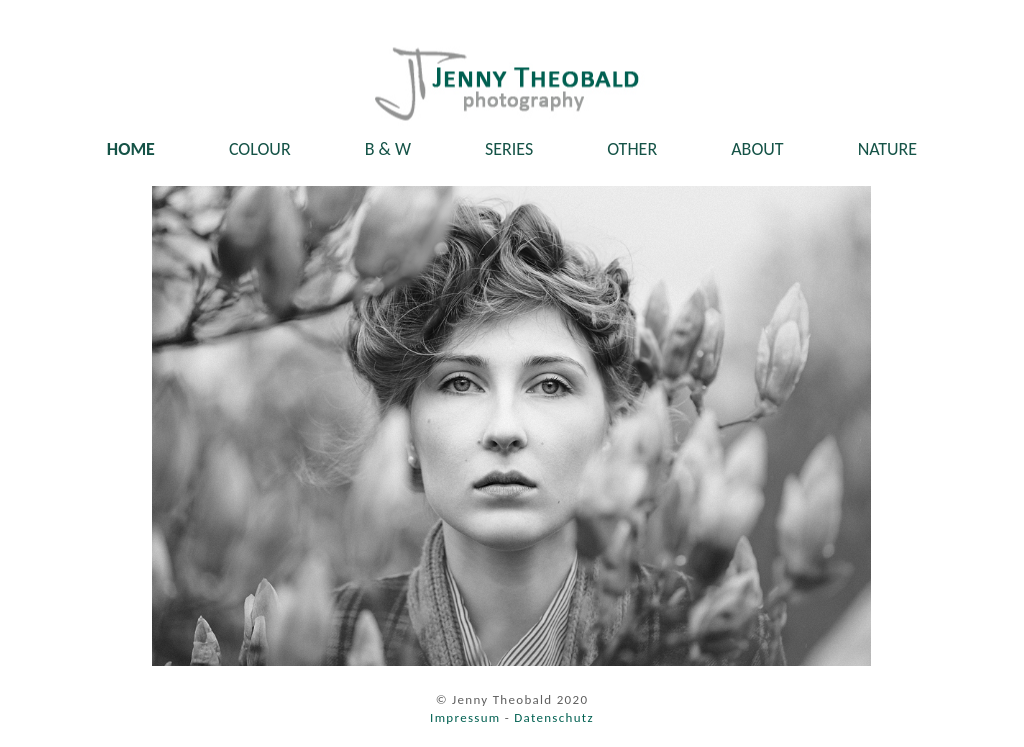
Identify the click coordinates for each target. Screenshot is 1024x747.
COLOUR (260, 149)
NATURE (888, 149)
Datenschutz (554, 717)
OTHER (632, 149)
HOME (131, 149)
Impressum (465, 717)
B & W (388, 149)
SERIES (509, 149)
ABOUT (757, 149)
